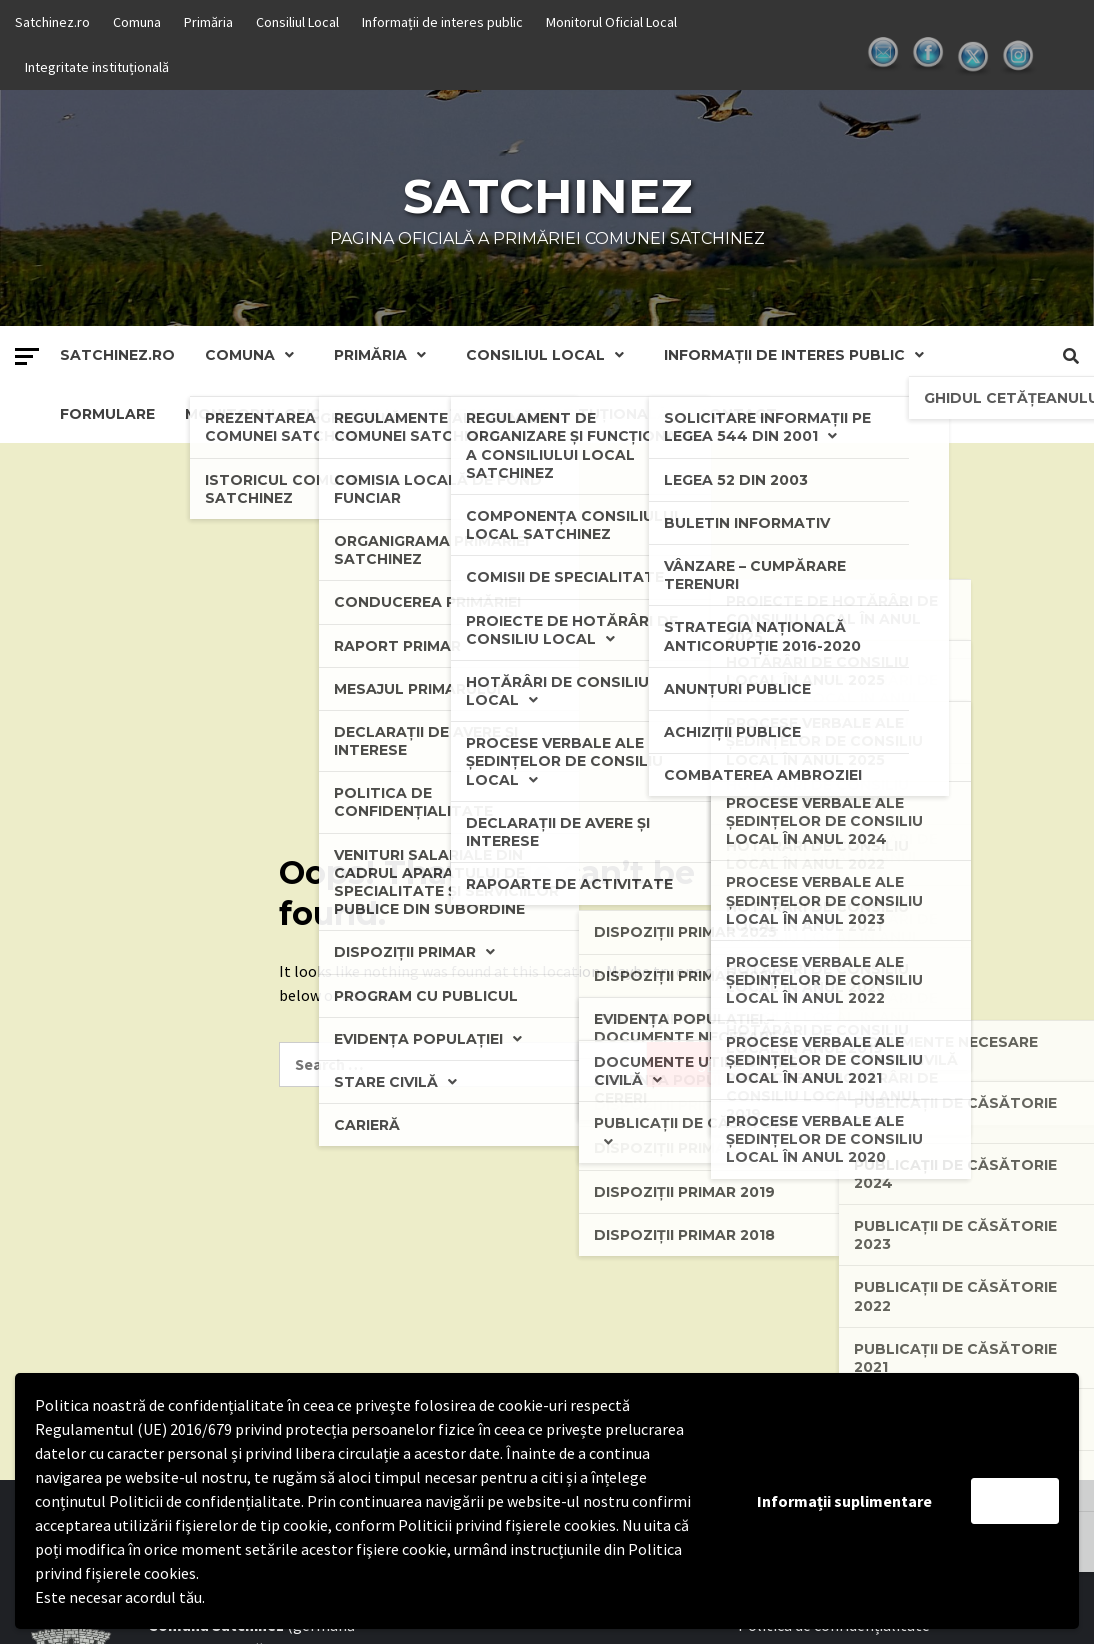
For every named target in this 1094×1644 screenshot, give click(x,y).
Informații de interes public (442, 22)
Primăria (208, 22)
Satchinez (547, 196)
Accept (1015, 1501)
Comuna (137, 22)
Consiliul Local (297, 22)
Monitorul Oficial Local (611, 22)
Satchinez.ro (52, 22)
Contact (737, 414)
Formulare (107, 414)
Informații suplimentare (844, 1501)
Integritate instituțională (97, 67)
